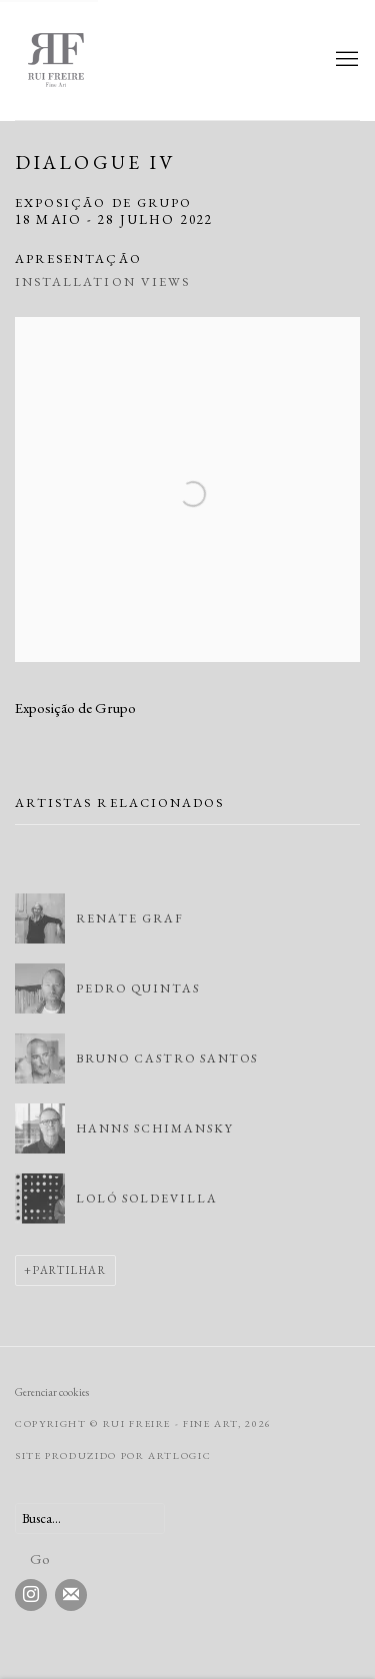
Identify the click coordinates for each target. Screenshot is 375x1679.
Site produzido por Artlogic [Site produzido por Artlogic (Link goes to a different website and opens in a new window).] (113, 1455)
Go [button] (40, 1558)
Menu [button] (345, 60)
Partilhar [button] (70, 1270)
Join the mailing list (71, 1595)
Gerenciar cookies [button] (52, 1392)
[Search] (90, 1518)
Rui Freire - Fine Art (85, 60)
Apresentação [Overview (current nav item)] (78, 258)
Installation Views (102, 281)
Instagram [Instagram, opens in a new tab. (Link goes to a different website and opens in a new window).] (31, 1595)
